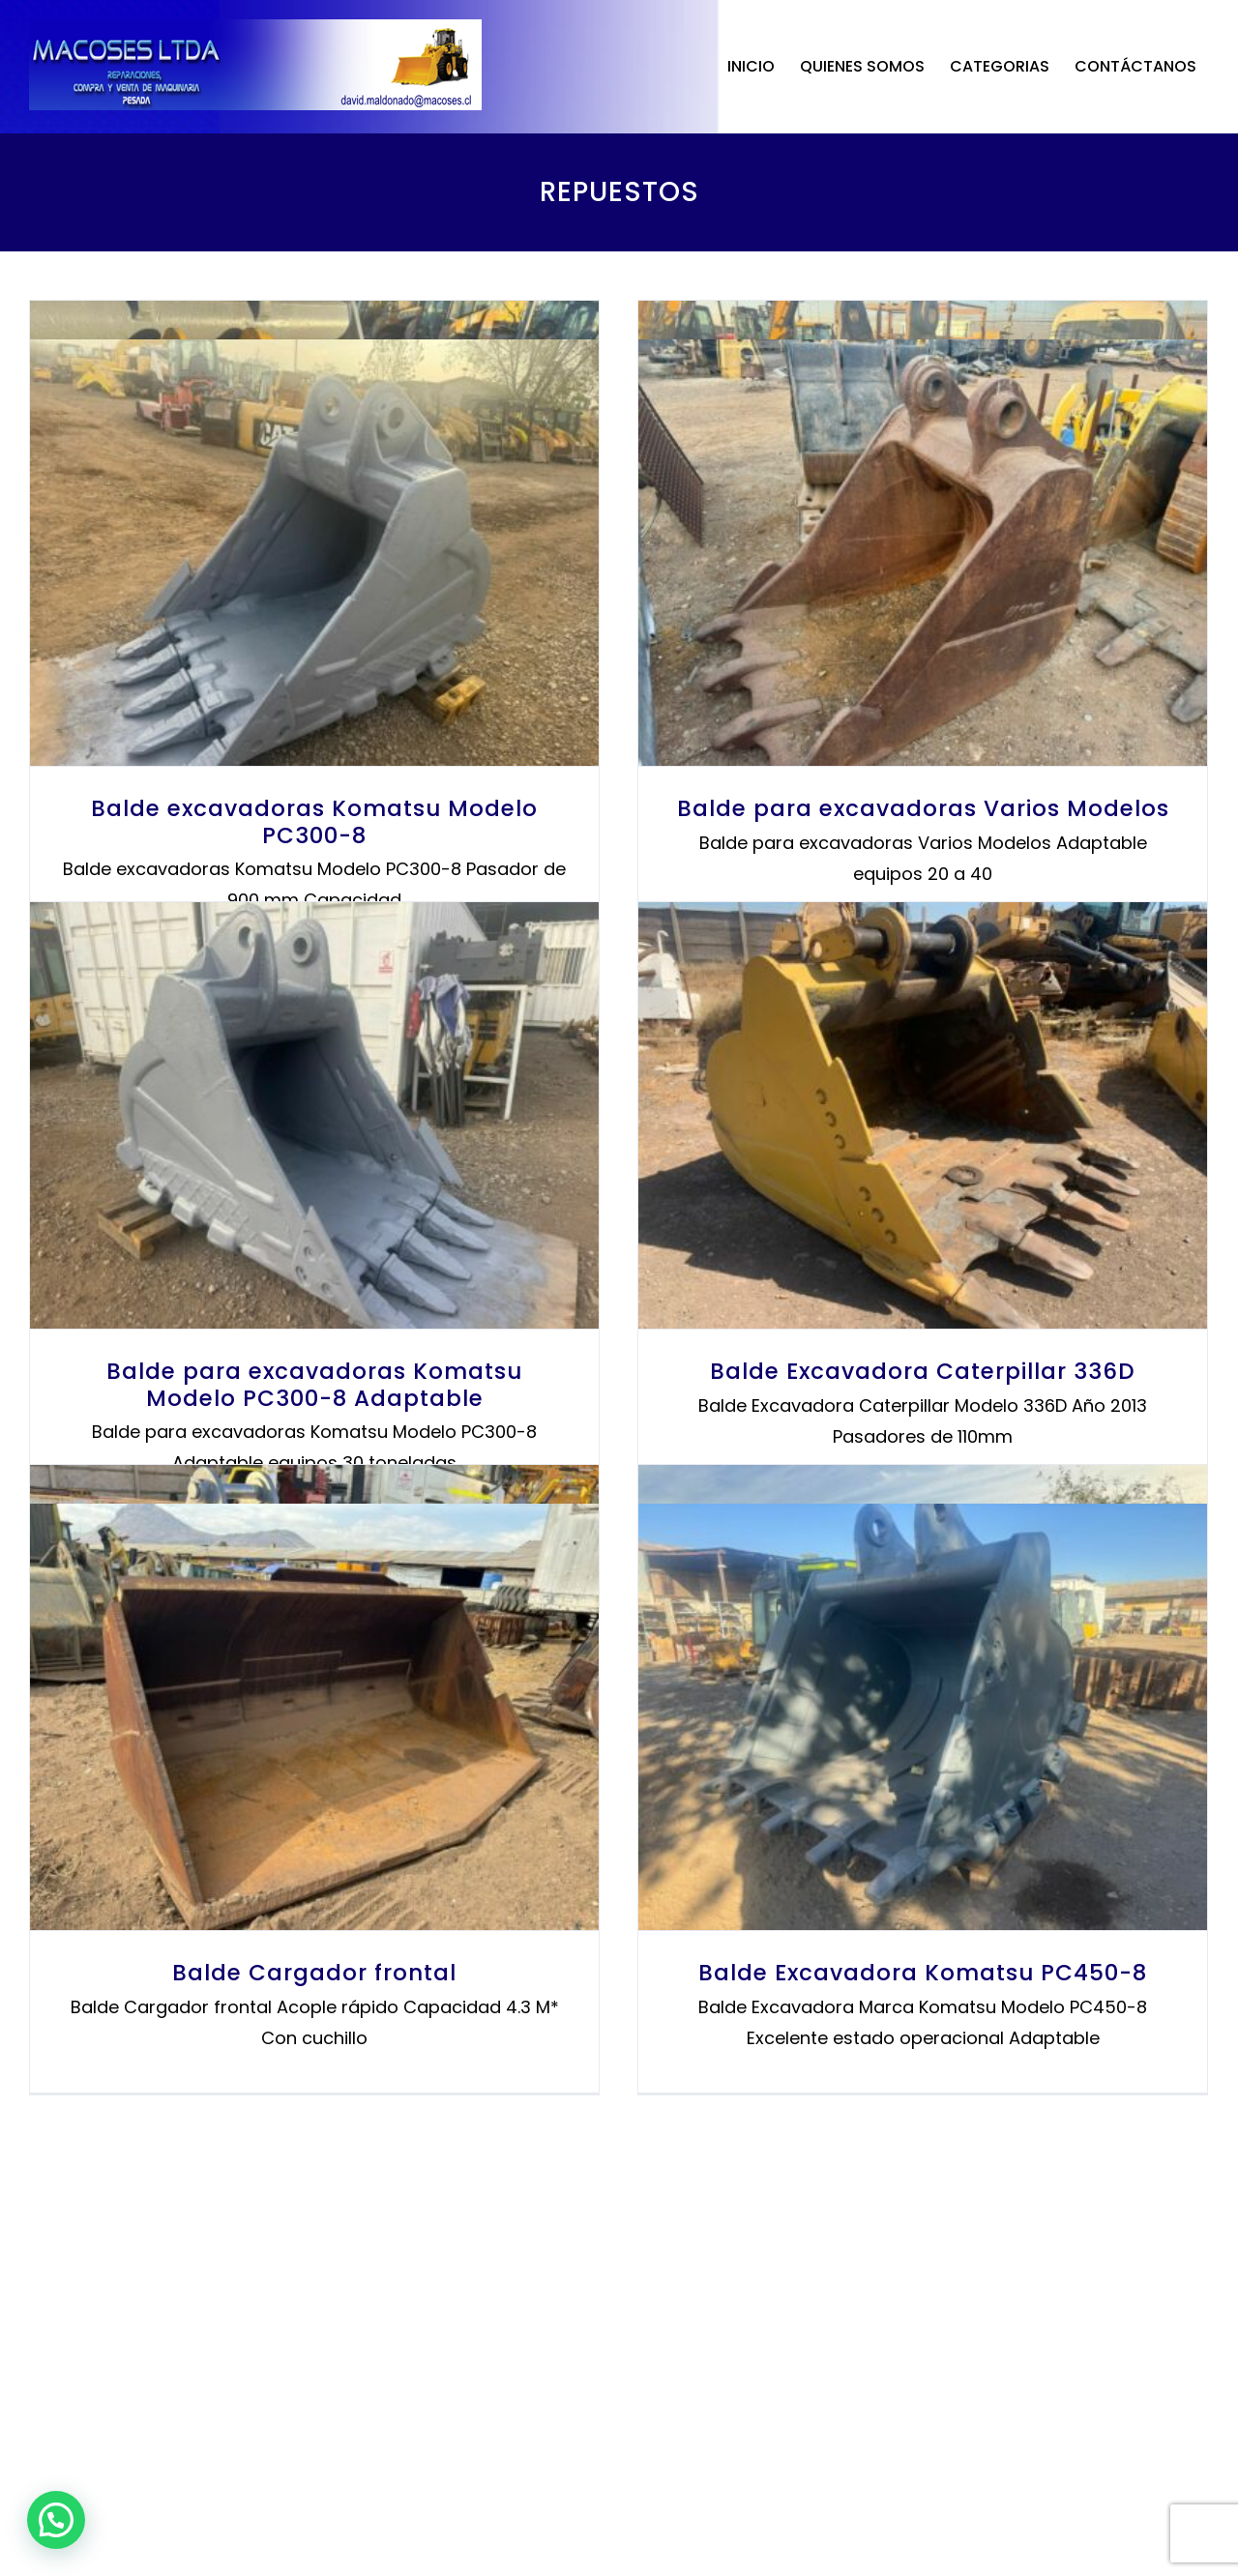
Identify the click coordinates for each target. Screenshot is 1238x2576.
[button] (56, 2520)
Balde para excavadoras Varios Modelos (330, 1318)
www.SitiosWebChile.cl (681, 2553)
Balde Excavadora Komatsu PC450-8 (329, 2420)
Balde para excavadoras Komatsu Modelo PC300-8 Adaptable (709, 1347)
